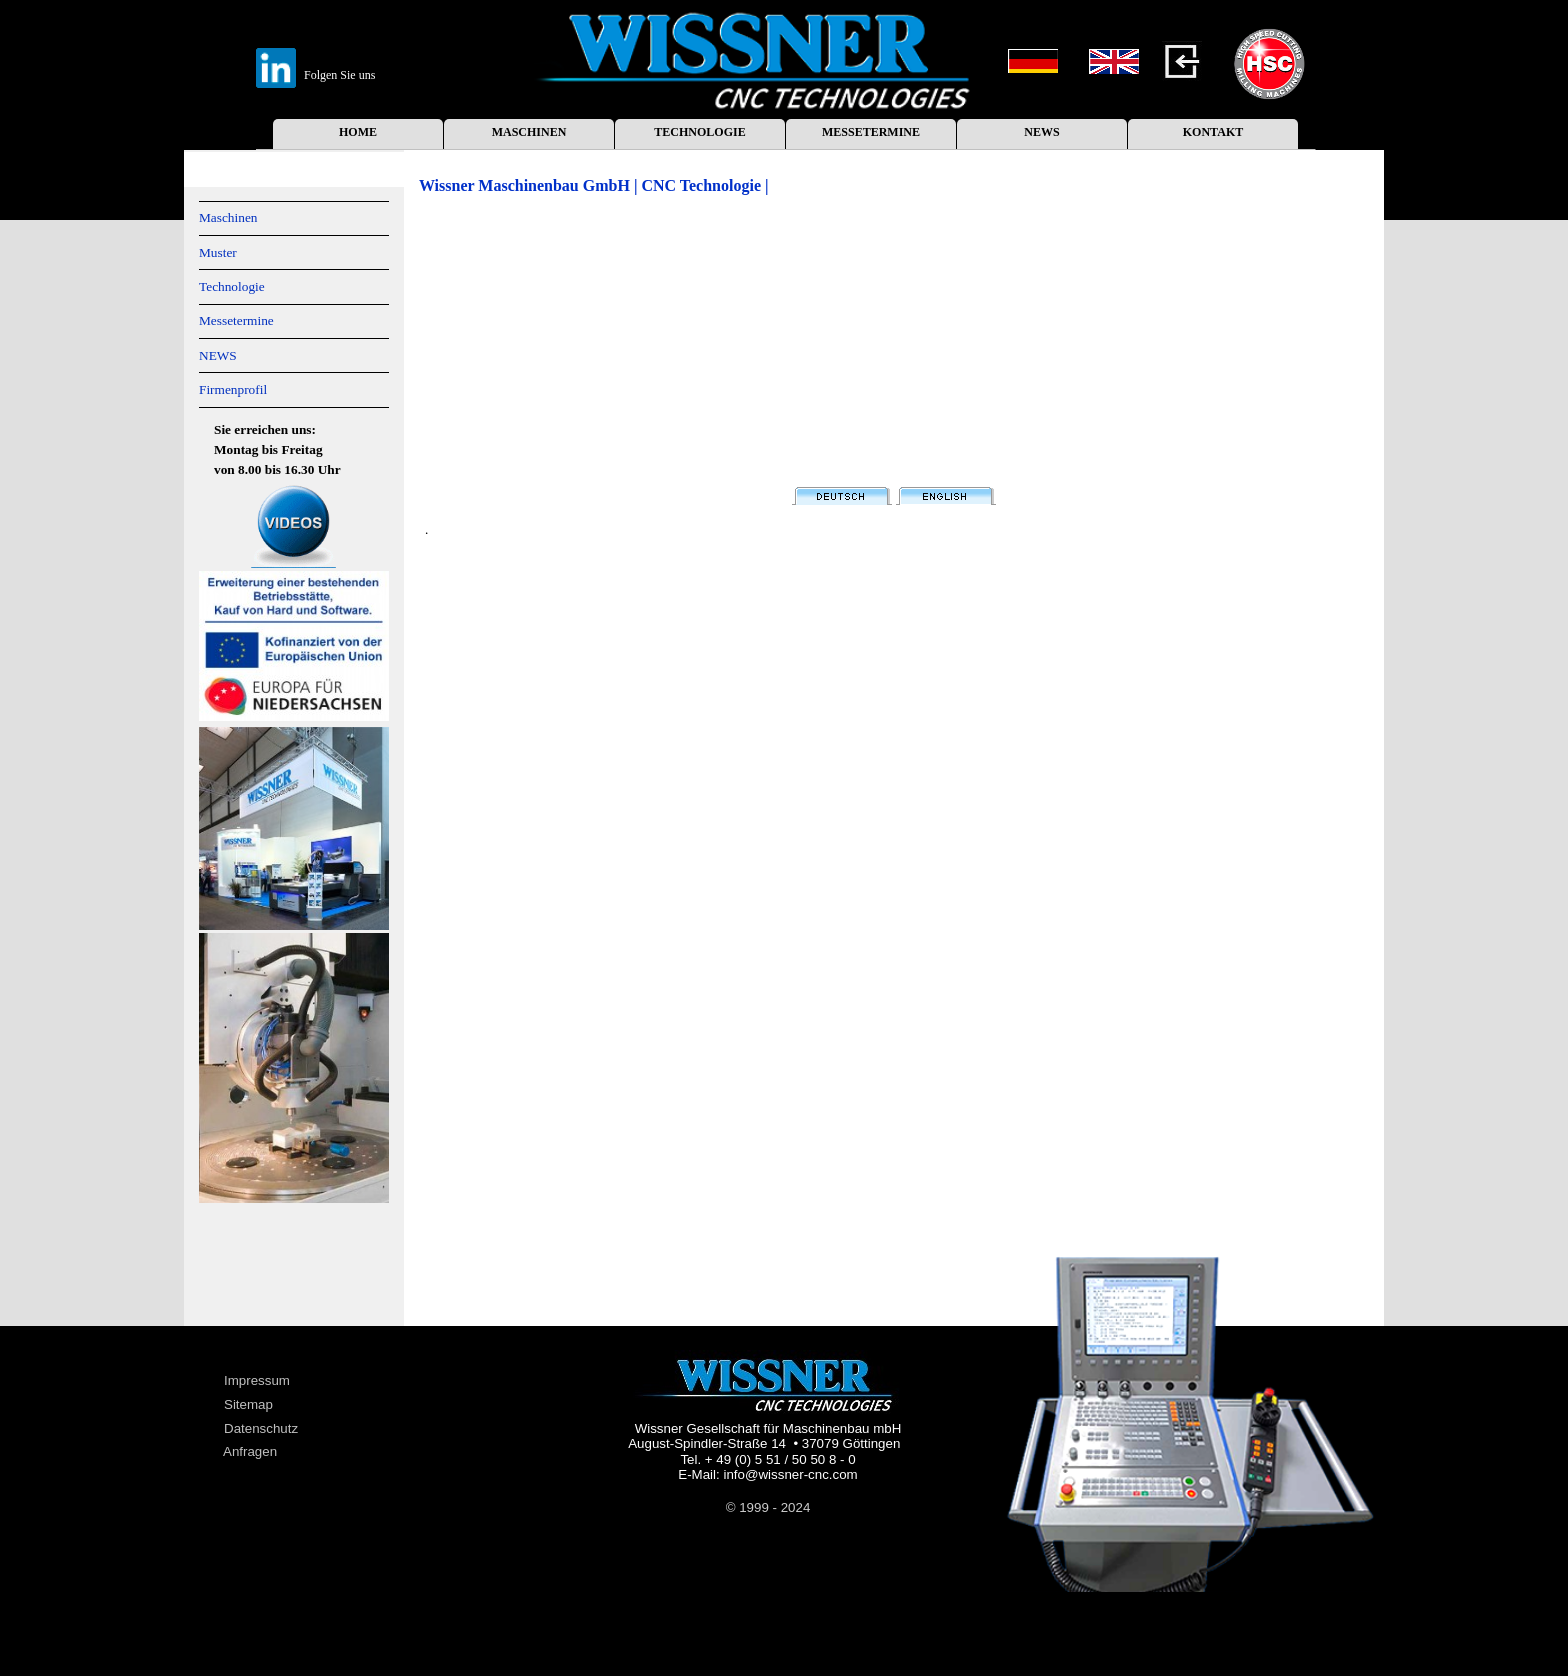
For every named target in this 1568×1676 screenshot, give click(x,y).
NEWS (1041, 132)
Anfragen (250, 1451)
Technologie (232, 286)
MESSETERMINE (871, 132)
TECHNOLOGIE (699, 132)
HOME (358, 132)
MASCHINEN (529, 132)
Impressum (257, 1380)
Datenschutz (261, 1428)
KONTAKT (1213, 132)
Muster (218, 252)
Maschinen (228, 217)
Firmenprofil (233, 389)
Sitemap (248, 1404)
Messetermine (236, 320)
